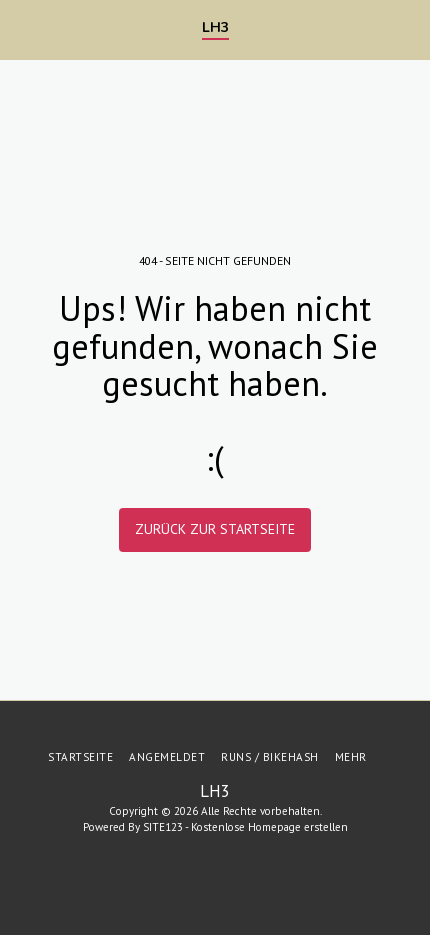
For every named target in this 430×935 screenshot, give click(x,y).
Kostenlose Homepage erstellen (269, 827)
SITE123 (163, 827)
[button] (22, 29)
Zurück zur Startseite (215, 529)
